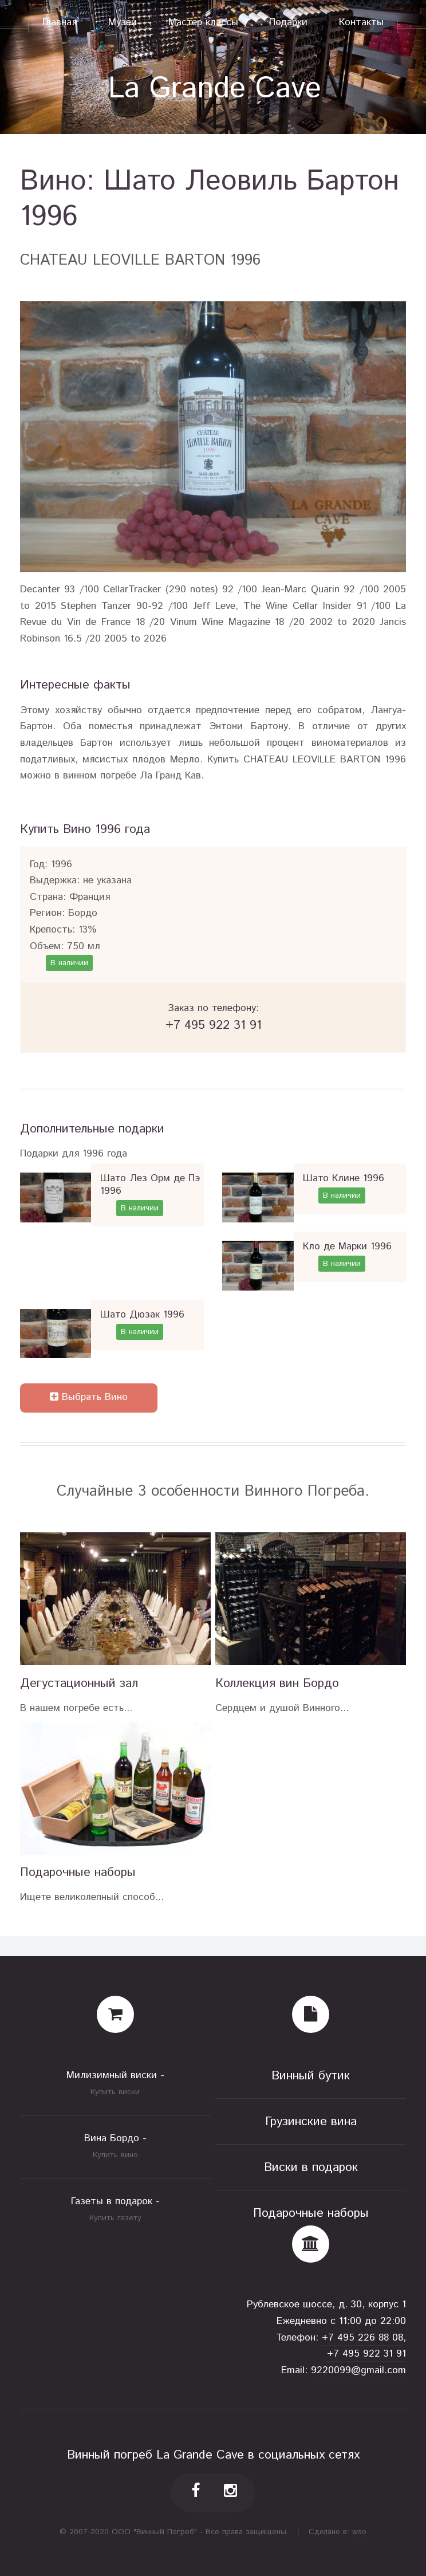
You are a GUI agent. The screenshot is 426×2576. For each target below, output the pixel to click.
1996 (61, 865)
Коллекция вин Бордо (277, 1683)
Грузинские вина (311, 2121)
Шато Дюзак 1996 (142, 1315)
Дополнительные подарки (92, 1129)
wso (359, 2532)
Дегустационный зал (79, 1683)
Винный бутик (310, 2076)
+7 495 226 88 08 (362, 2338)
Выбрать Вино (89, 1397)
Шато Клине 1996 (343, 1178)
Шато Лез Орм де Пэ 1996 (150, 1184)
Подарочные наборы (78, 1872)
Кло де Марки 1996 (347, 1247)
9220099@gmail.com (358, 2370)
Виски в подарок (311, 2167)
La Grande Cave (214, 89)
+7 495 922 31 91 (366, 2354)
